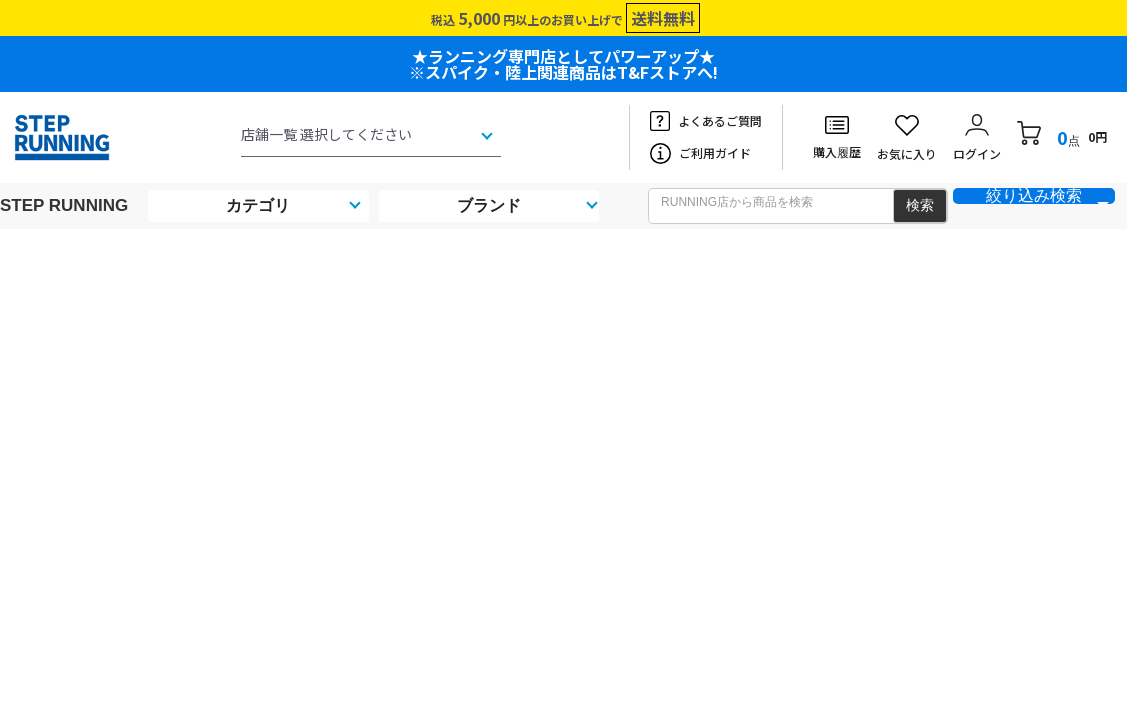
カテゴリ (258, 205)
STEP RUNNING (64, 205)
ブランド (489, 205)
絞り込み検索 (1034, 196)
